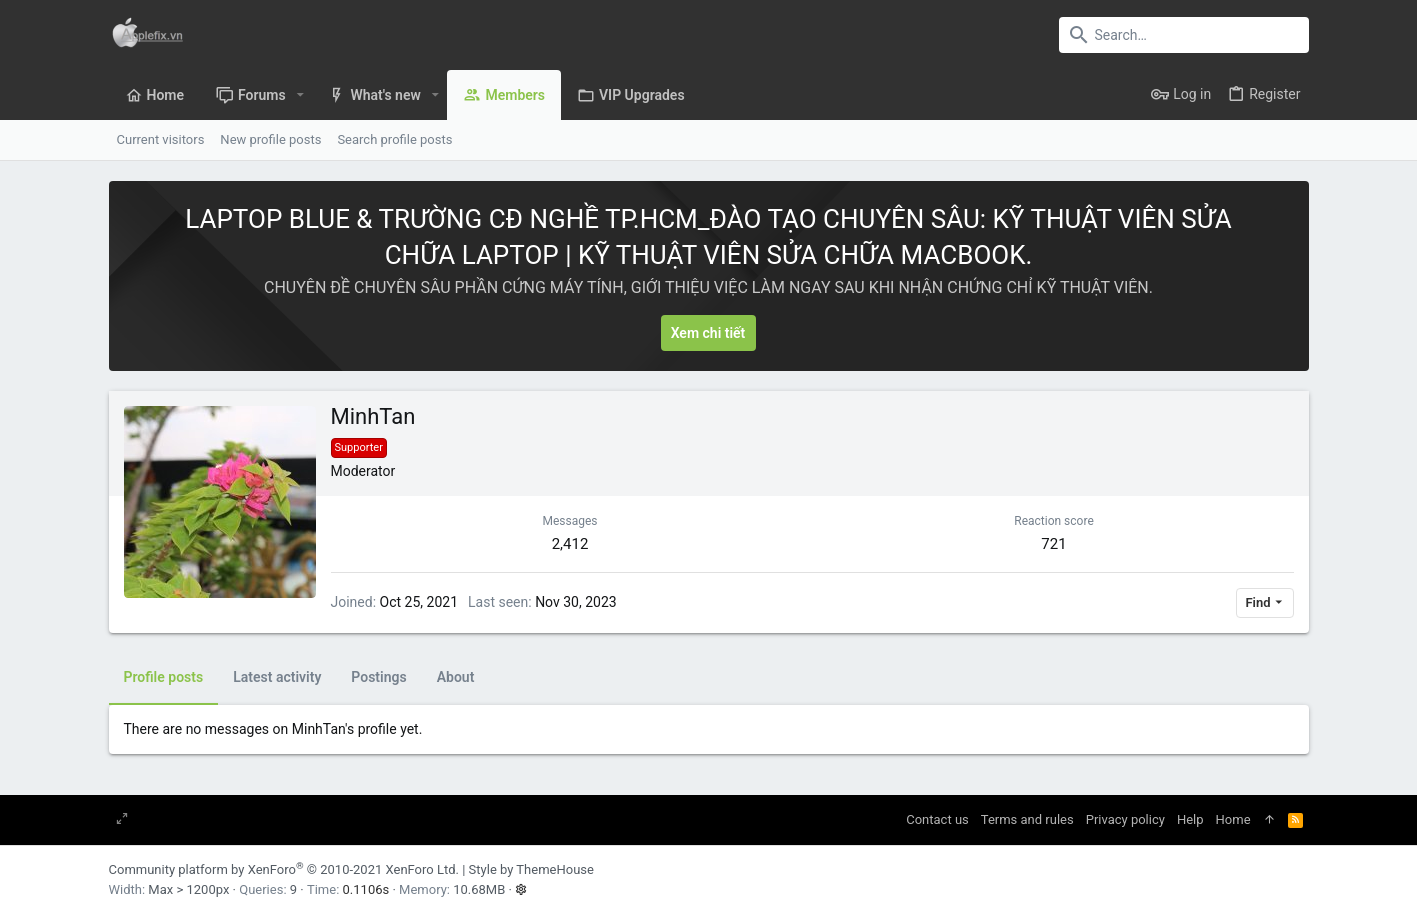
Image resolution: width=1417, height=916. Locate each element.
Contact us (937, 819)
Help (1190, 819)
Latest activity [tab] (277, 677)
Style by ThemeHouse (531, 869)
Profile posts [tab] (164, 677)
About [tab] (456, 677)
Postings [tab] (378, 677)
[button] (300, 95)
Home (1233, 819)
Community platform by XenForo (284, 869)
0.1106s (366, 889)
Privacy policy (1125, 819)
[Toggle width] (122, 820)
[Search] (1184, 35)
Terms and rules (1027, 819)
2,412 (570, 544)
